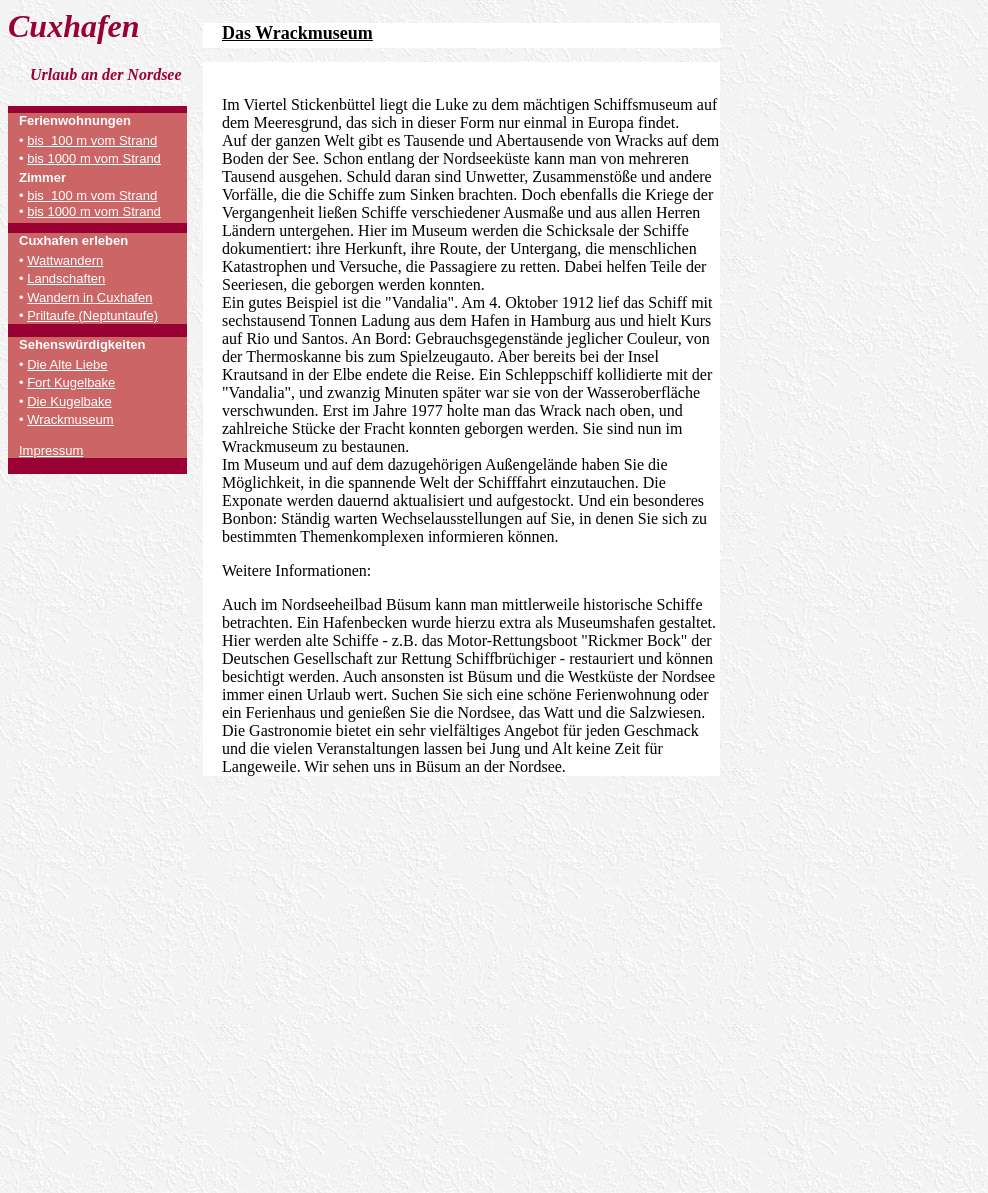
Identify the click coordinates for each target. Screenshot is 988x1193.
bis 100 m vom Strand (92, 140)
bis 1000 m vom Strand (94, 158)
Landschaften (66, 278)
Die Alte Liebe (67, 364)
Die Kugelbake (69, 401)
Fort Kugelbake (71, 382)
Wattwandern (65, 260)
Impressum (51, 450)
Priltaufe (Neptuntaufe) (92, 315)
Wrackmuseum (70, 419)
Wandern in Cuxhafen (89, 297)
